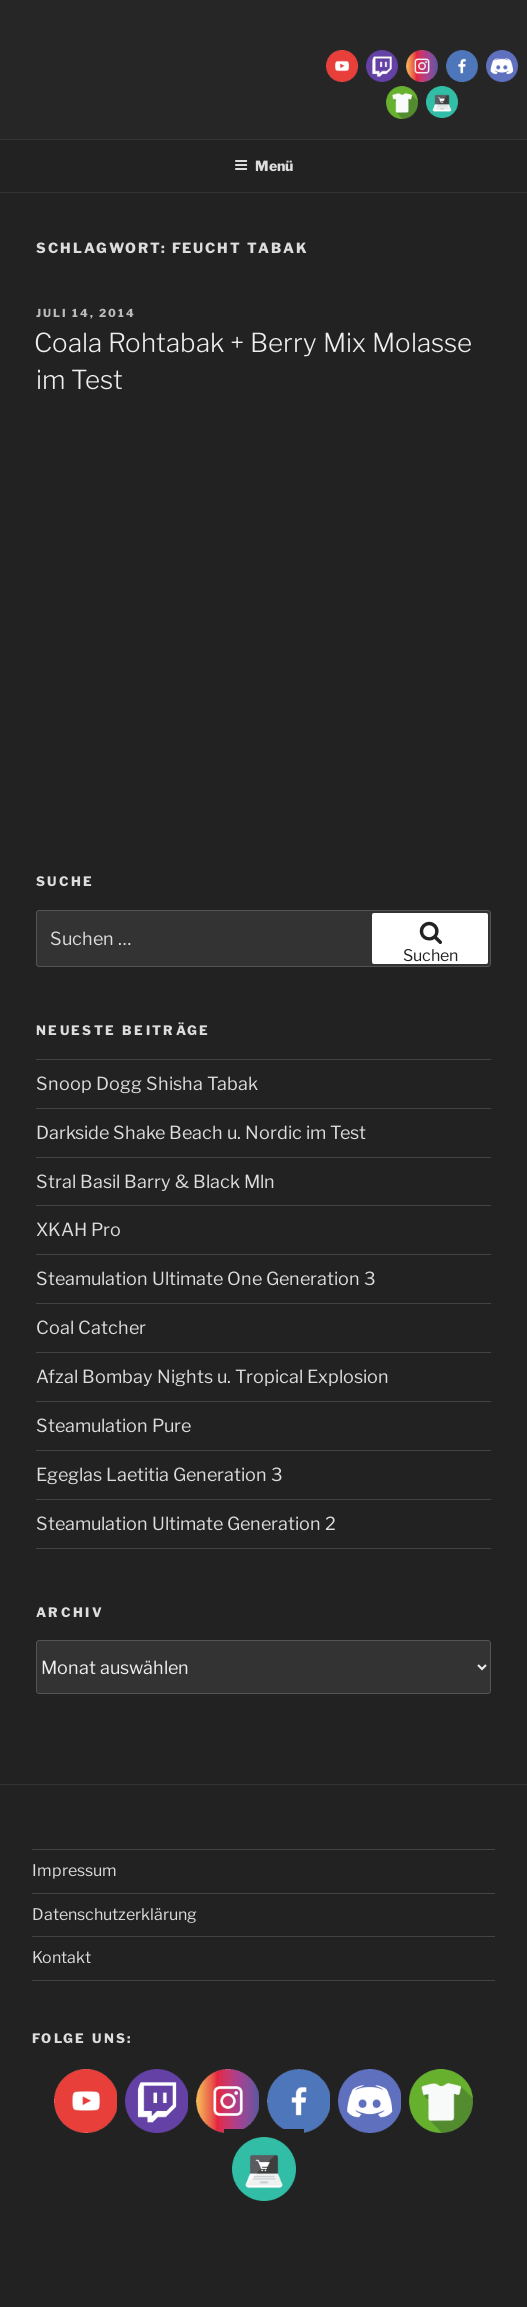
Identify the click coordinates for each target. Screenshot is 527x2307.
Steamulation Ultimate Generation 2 (186, 1523)
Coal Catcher (91, 1327)
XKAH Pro (78, 1229)
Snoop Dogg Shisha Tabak (147, 1083)
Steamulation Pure (113, 1425)
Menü (263, 165)
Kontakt (61, 1957)
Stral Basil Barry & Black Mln (155, 1181)
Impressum (74, 1870)
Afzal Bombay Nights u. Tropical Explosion (212, 1376)
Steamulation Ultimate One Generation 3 (206, 1278)
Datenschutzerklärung (114, 1914)
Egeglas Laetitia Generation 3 (159, 1474)
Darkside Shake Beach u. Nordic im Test (201, 1132)
